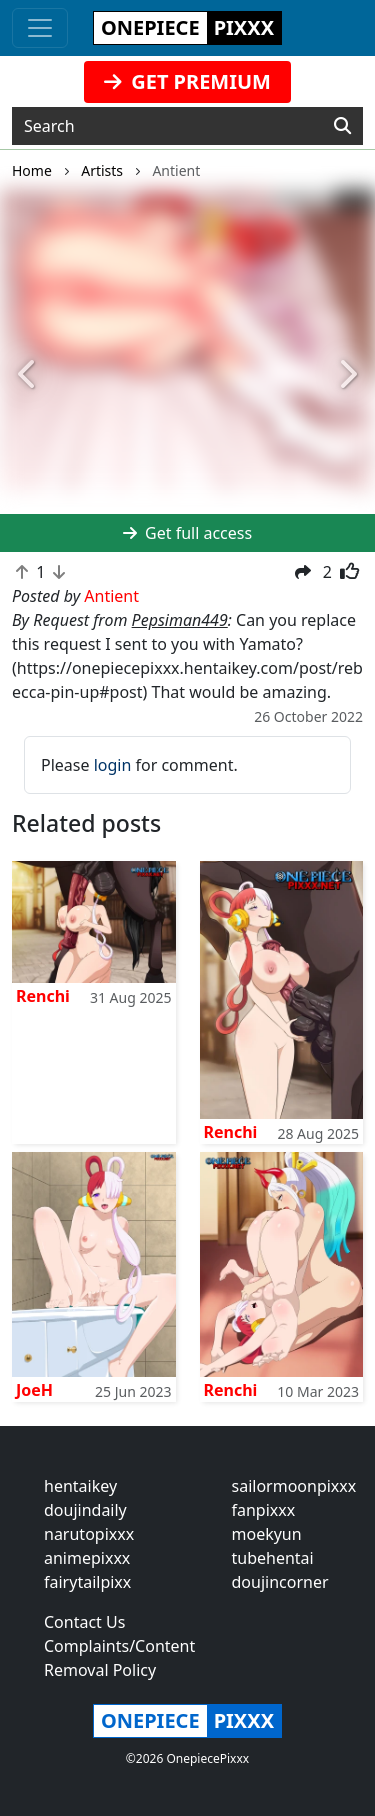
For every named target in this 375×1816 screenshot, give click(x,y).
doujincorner (280, 1582)
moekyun (267, 1534)
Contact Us (84, 1622)
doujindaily (85, 1510)
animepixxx (87, 1558)
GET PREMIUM (187, 81)
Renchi (43, 996)
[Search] (342, 126)
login (113, 765)
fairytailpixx (87, 1582)
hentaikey (80, 1486)
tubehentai (273, 1558)
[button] (28, 375)
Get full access (187, 533)
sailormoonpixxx (294, 1486)
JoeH (34, 1390)
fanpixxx (264, 1510)
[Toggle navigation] (40, 28)
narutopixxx (89, 1534)
